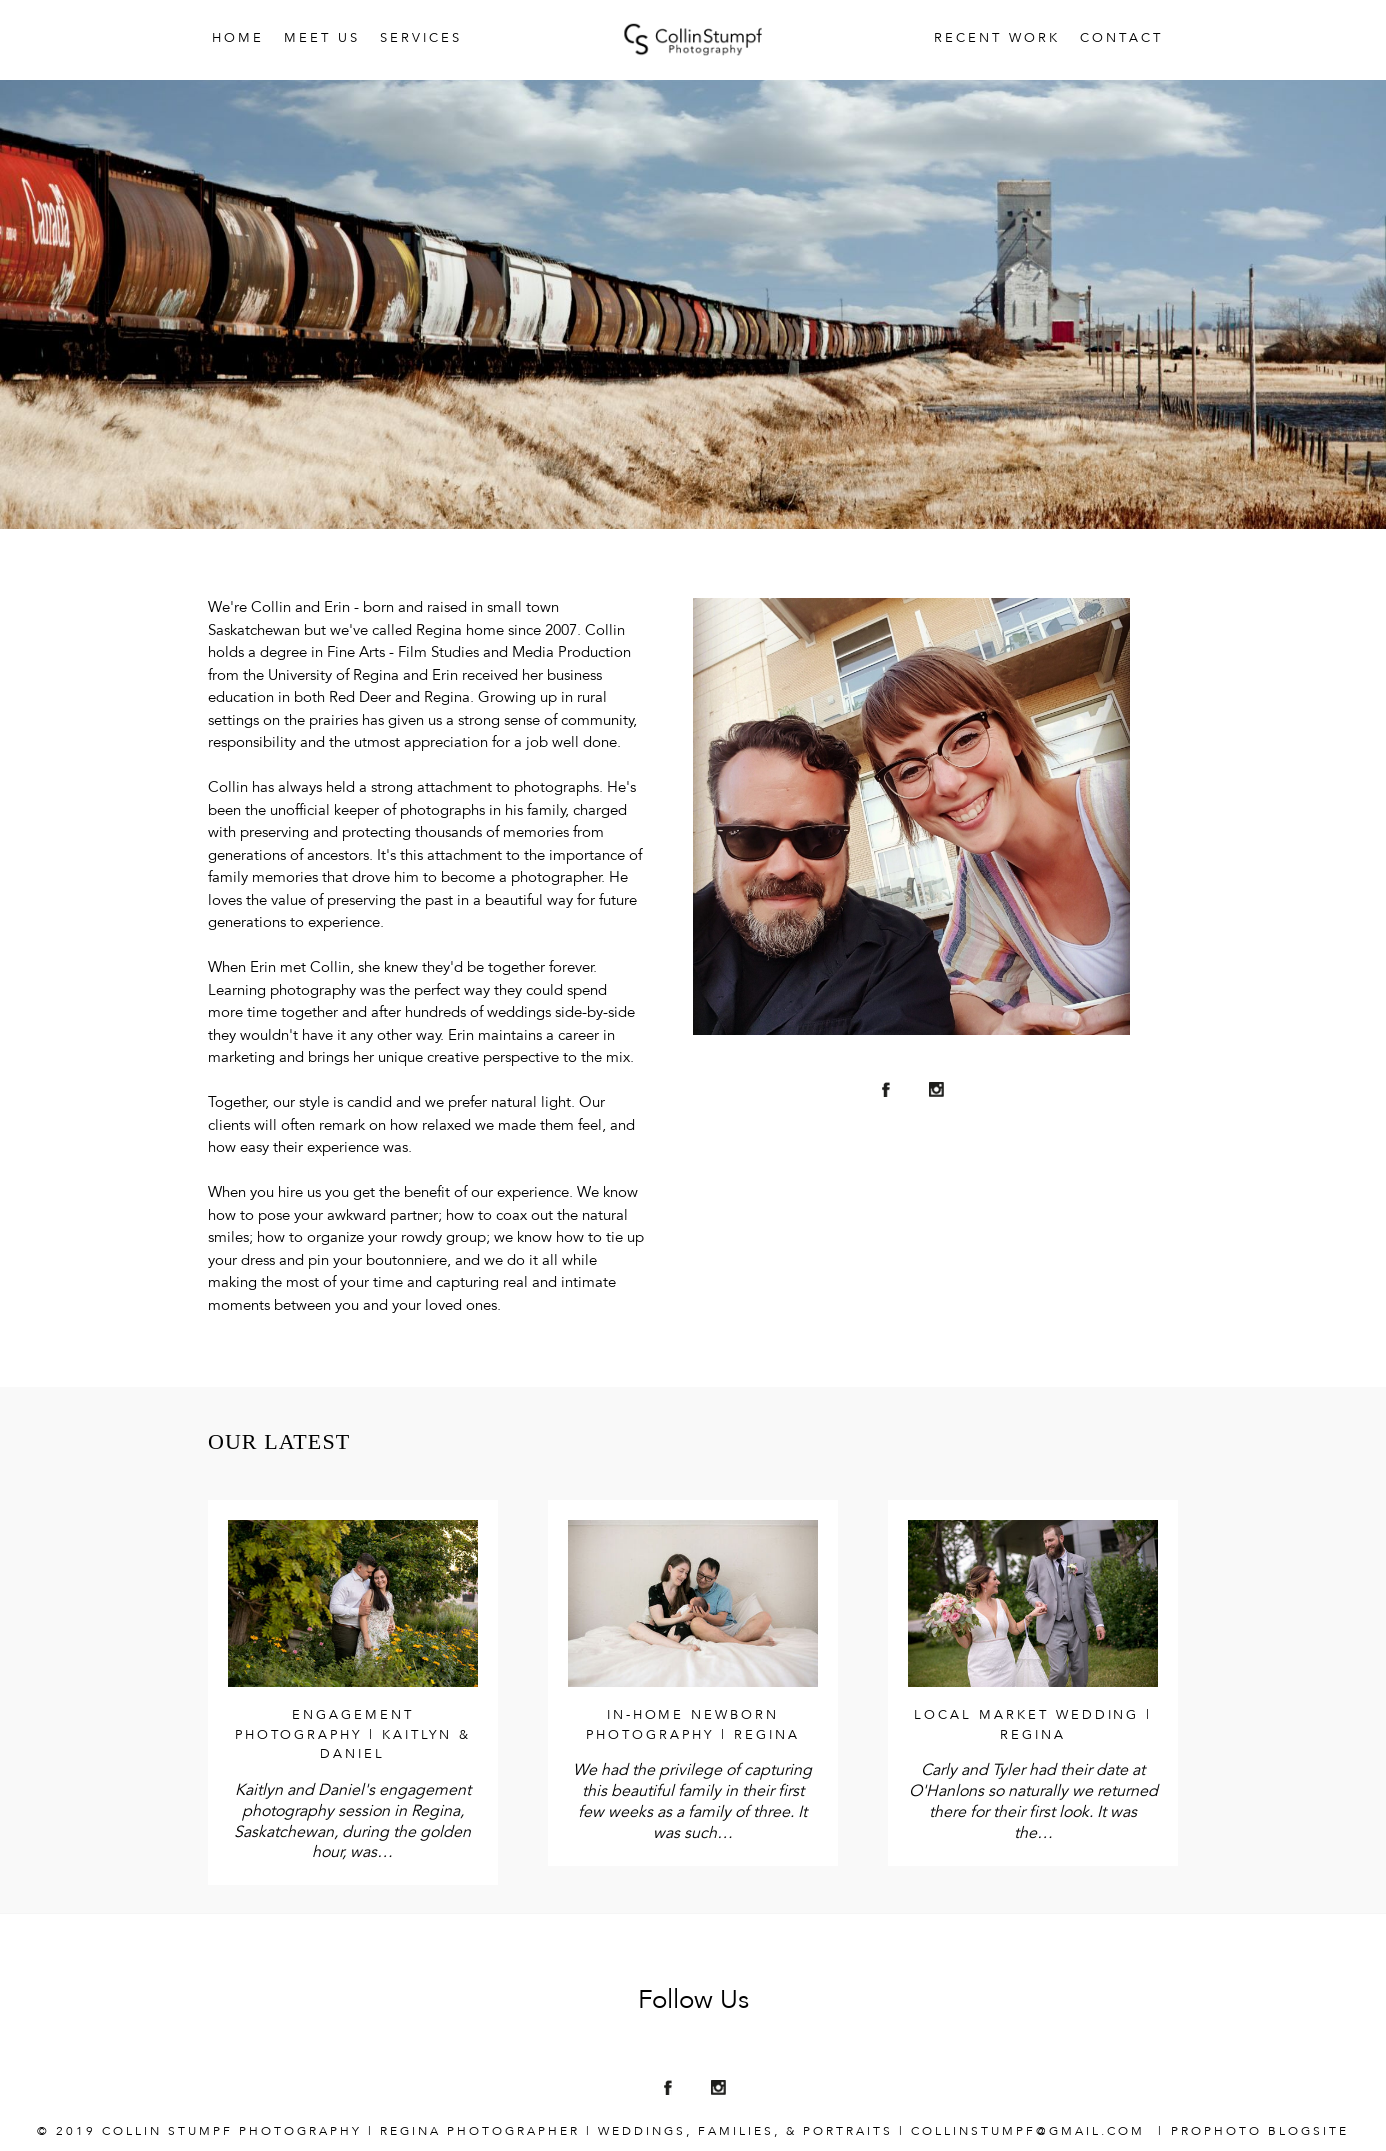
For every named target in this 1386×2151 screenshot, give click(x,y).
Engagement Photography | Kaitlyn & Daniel (353, 1735)
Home (238, 39)
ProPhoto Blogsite (1260, 2132)
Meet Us (322, 39)
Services (421, 39)
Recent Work (997, 39)
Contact (1121, 39)
